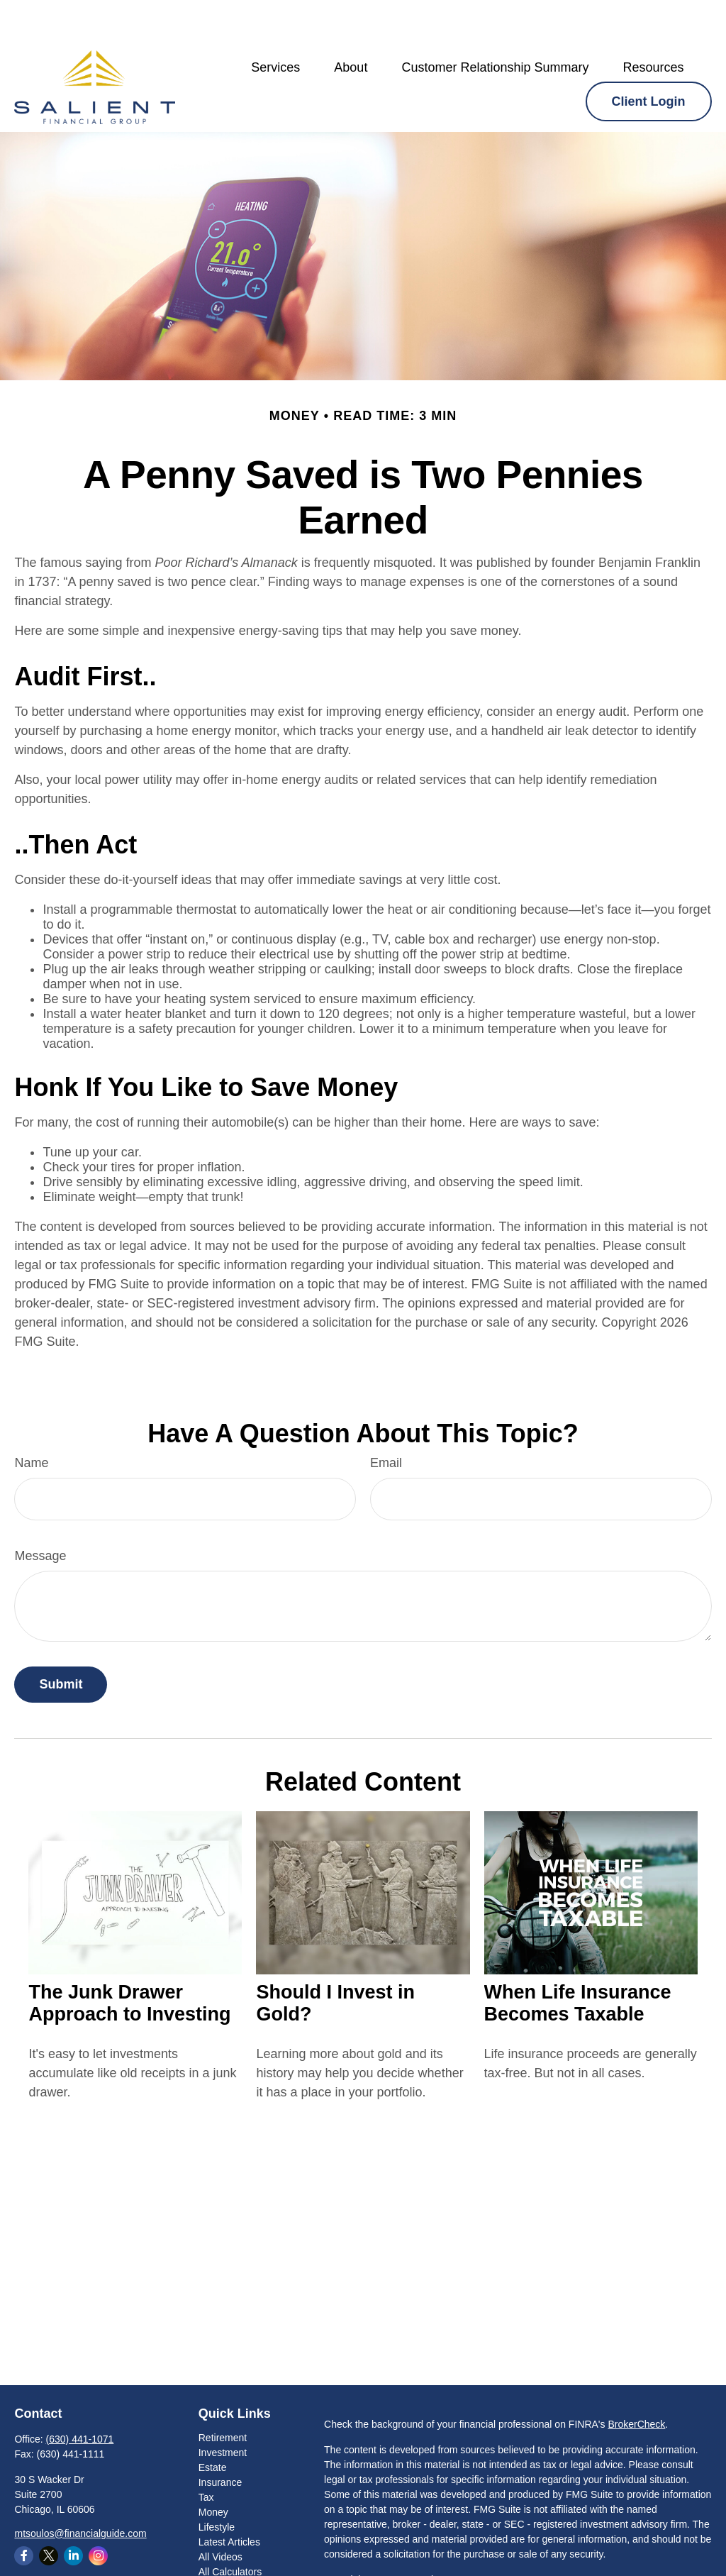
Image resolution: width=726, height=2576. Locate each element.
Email (386, 1420)
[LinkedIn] (73, 2513)
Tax (206, 2454)
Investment (223, 2410)
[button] (275, 25)
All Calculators (230, 2529)
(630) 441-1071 (80, 2396)
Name (31, 1420)
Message (40, 1513)
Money (213, 2469)
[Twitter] (48, 2513)
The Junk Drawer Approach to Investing (129, 1960)
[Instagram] (98, 2513)
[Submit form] (60, 1642)
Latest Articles (229, 2499)
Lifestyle (217, 2484)
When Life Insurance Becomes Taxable (577, 1960)
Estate (213, 2425)
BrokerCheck (636, 2381)
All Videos (220, 2514)
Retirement (223, 2395)
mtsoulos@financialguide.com (80, 2491)
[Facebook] (23, 2513)
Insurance (220, 2439)
